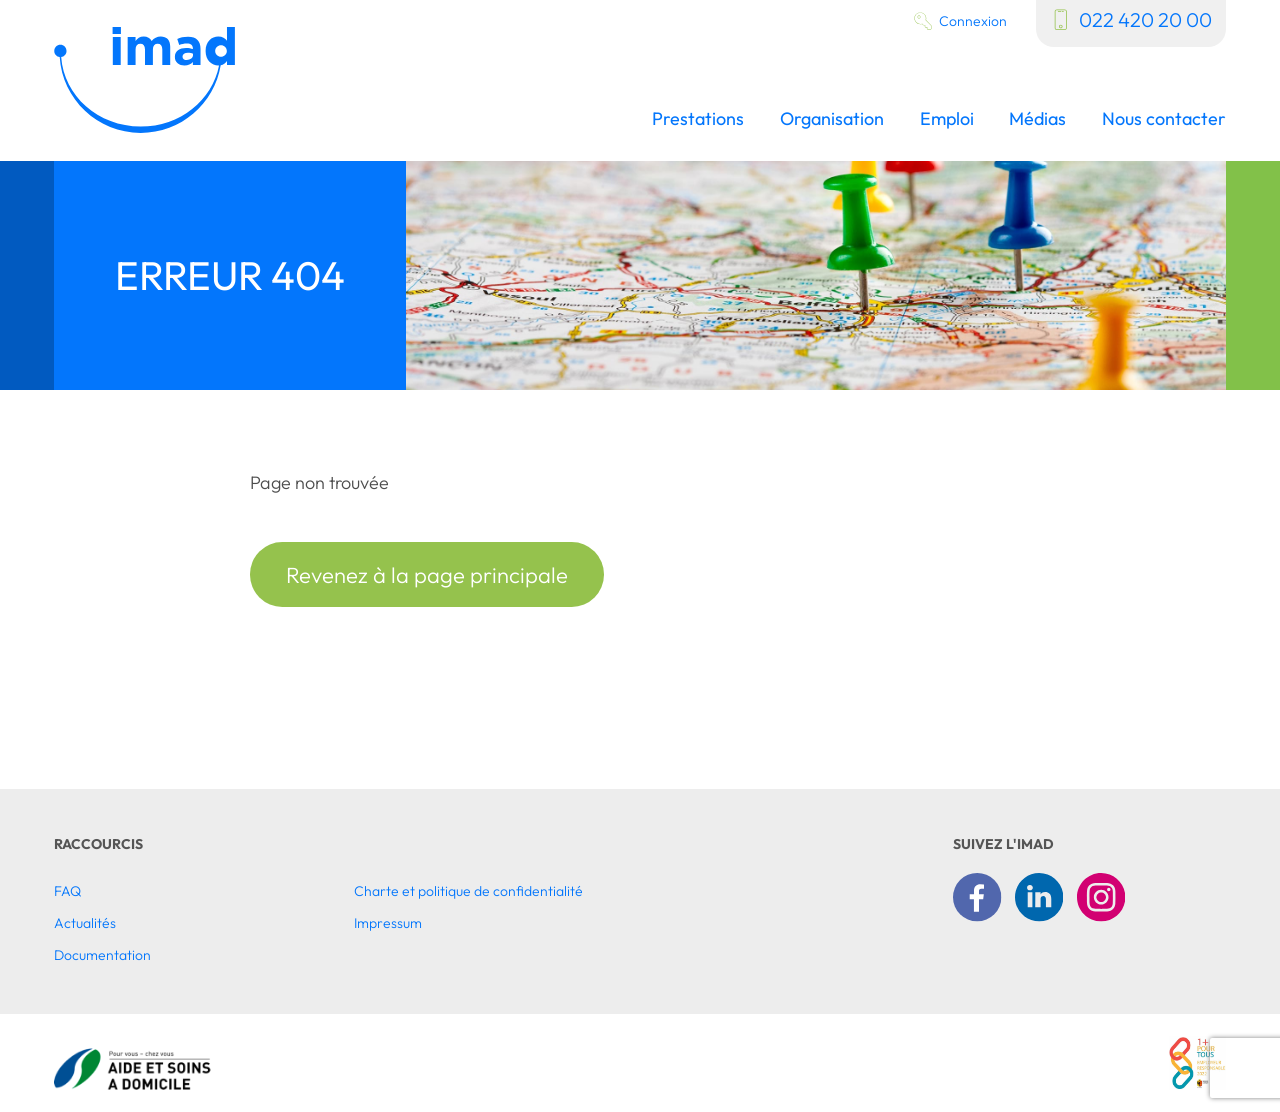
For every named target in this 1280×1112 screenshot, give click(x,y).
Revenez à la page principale (427, 575)
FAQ (67, 891)
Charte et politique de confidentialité (468, 891)
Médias (1037, 119)
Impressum (388, 923)
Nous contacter (1164, 119)
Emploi (947, 119)
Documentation (102, 955)
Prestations (698, 119)
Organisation (832, 119)
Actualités (85, 923)
